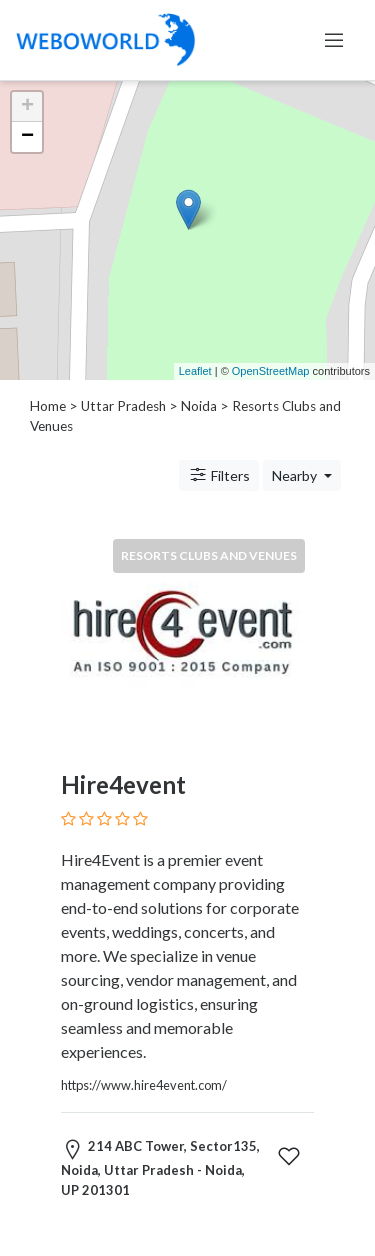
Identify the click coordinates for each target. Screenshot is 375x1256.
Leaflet (195, 371)
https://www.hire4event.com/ (144, 1085)
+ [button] (27, 107)
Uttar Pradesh (123, 406)
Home (48, 406)
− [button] (27, 137)
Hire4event (123, 784)
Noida (199, 406)
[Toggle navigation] (334, 40)
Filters (219, 475)
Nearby (296, 475)
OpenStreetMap (271, 371)
